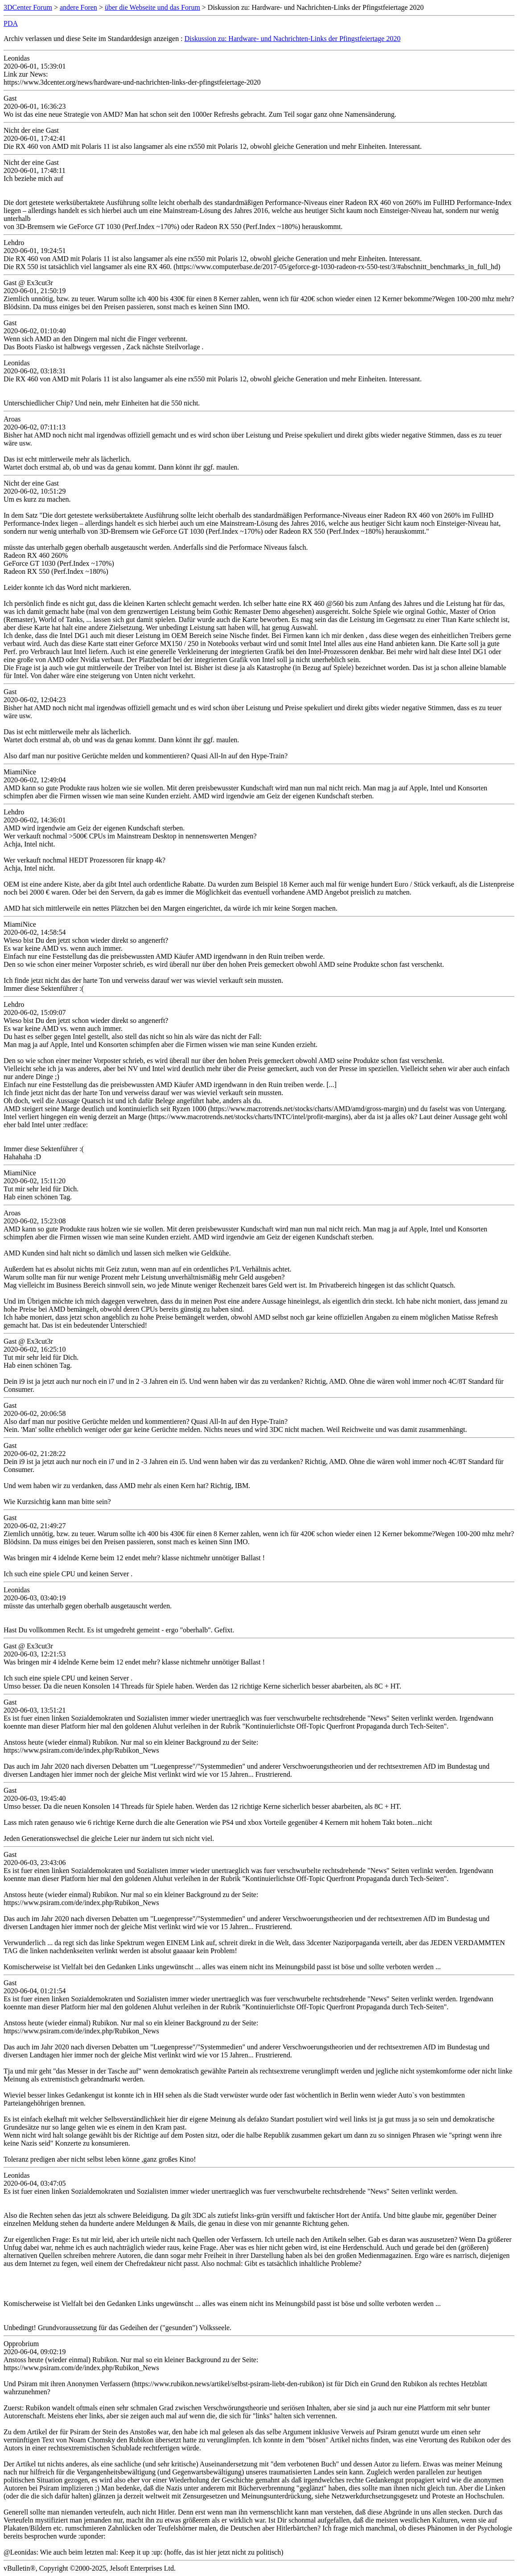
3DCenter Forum (28, 7)
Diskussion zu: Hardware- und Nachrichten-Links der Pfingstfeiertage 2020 (293, 38)
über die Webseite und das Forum (152, 7)
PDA (11, 23)
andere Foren (78, 7)
